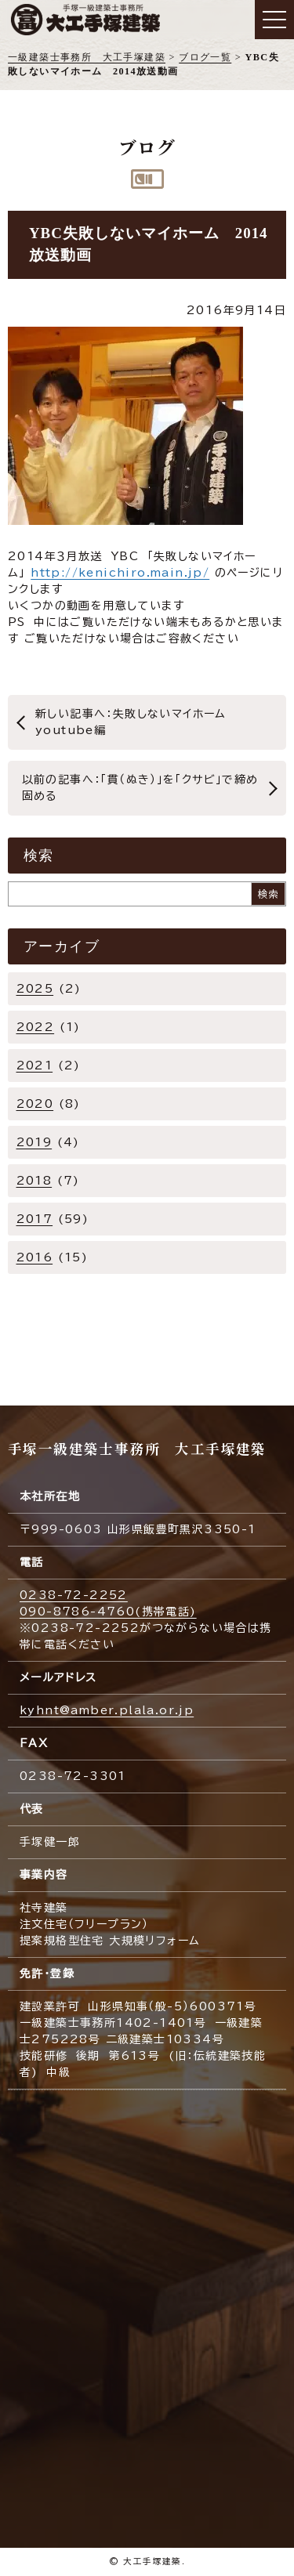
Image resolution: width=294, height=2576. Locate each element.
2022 (35, 1027)
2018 (34, 1180)
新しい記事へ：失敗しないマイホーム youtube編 (134, 722)
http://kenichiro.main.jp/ (120, 572)
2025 (35, 988)
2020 (35, 1103)
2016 (34, 1257)
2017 (34, 1219)
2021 (34, 1065)
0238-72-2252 (74, 1595)
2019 (34, 1142)
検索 (268, 894)
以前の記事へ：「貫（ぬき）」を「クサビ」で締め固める (140, 787)
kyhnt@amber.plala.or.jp (107, 1710)
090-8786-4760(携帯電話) (108, 1611)
